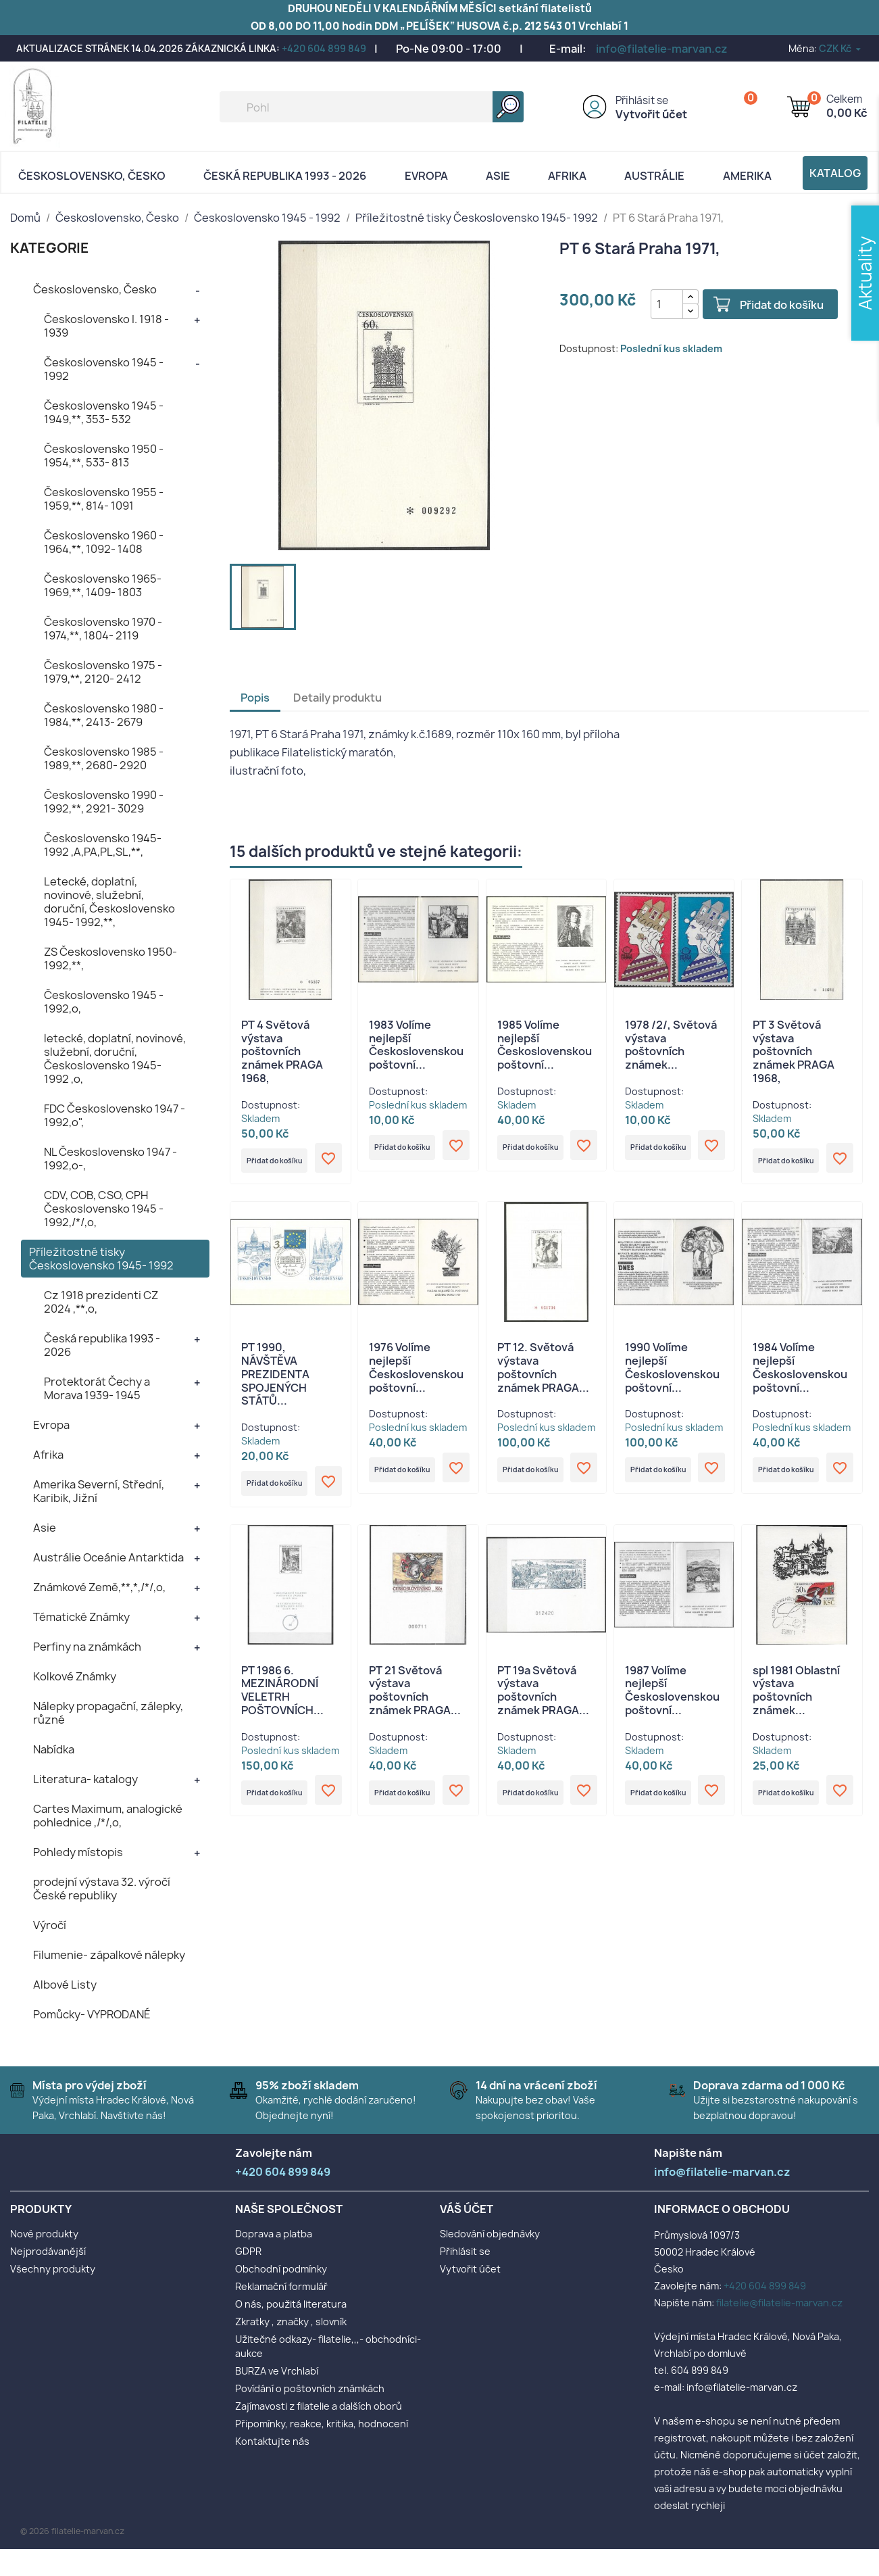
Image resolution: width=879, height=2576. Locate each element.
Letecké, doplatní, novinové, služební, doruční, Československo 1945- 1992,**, (109, 901)
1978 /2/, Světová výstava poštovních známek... (671, 1044)
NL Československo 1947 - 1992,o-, (110, 1158)
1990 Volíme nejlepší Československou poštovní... (672, 1372)
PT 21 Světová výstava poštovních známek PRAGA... (415, 1699)
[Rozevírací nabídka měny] (841, 48)
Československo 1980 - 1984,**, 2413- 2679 (104, 715)
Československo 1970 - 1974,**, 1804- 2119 (103, 628)
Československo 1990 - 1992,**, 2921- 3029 (104, 801)
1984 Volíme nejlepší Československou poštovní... (800, 1372)
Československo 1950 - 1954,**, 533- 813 (104, 455)
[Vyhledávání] (372, 106)
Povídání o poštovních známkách (309, 2388)
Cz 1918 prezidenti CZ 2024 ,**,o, (101, 1302)
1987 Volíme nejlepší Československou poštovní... (672, 1699)
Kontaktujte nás (272, 2441)
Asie (498, 175)
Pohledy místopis (78, 1852)
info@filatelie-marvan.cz (662, 48)
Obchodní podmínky (281, 2268)
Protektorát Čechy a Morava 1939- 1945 (97, 1388)
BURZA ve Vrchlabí (276, 2370)
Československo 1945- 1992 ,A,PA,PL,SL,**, (102, 845)
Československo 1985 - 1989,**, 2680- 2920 (104, 758)
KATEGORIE (49, 248)
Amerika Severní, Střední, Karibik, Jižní (98, 1491)
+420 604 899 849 (324, 48)
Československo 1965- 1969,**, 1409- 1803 (102, 585)
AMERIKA (747, 175)
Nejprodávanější (48, 2251)
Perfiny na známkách (87, 1646)
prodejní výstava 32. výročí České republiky (101, 1888)
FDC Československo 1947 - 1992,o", (114, 1115)
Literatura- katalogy (85, 1779)
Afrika (567, 175)
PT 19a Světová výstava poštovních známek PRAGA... (543, 1699)
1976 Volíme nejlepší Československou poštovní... (416, 1372)
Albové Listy (65, 1984)
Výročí (49, 1925)
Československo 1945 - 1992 (104, 369)
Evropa (426, 175)
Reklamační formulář (281, 2286)
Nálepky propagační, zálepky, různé (108, 1713)
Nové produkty (44, 2233)
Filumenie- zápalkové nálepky (109, 1954)
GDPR (248, 2251)
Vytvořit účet (651, 114)
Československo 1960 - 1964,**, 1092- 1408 (104, 542)
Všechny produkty (52, 2268)
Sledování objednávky (490, 2233)
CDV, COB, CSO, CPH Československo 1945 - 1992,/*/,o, (104, 1209)
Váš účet (466, 2209)
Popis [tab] (255, 697)
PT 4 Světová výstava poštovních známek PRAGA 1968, (282, 1051)
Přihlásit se (642, 100)
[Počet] (654, 304)
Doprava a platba (273, 2233)
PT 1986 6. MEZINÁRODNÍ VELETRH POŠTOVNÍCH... (282, 1699)
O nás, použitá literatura (291, 2304)
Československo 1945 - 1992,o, (104, 1002)
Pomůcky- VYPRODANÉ (92, 2014)
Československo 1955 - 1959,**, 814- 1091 (104, 499)
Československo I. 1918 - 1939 (106, 326)
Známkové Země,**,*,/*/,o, (99, 1587)
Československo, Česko (92, 175)
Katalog (835, 173)
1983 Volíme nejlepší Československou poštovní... (416, 1044)
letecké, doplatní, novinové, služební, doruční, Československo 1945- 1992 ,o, (115, 1058)
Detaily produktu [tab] (337, 697)
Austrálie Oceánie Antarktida (108, 1557)
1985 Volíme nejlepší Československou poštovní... (544, 1044)
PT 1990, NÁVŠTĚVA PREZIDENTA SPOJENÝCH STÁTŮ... (275, 1379)
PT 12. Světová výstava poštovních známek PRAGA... (543, 1372)
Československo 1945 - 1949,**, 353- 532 (104, 412)
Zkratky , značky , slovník (291, 2321)
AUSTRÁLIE (654, 175)
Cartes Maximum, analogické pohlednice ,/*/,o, (107, 1815)
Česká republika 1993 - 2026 (284, 175)
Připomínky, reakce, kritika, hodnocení (321, 2423)
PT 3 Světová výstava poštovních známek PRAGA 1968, (793, 1051)
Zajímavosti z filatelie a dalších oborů (318, 2406)
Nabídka (53, 1749)
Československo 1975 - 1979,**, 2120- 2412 (103, 672)
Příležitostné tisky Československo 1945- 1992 (101, 1258)
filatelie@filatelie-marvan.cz (779, 2302)
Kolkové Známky (74, 1676)
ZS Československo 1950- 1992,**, (110, 958)
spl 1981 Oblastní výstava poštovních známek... (796, 1699)
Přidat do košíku (769, 304)
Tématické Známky (81, 1616)
